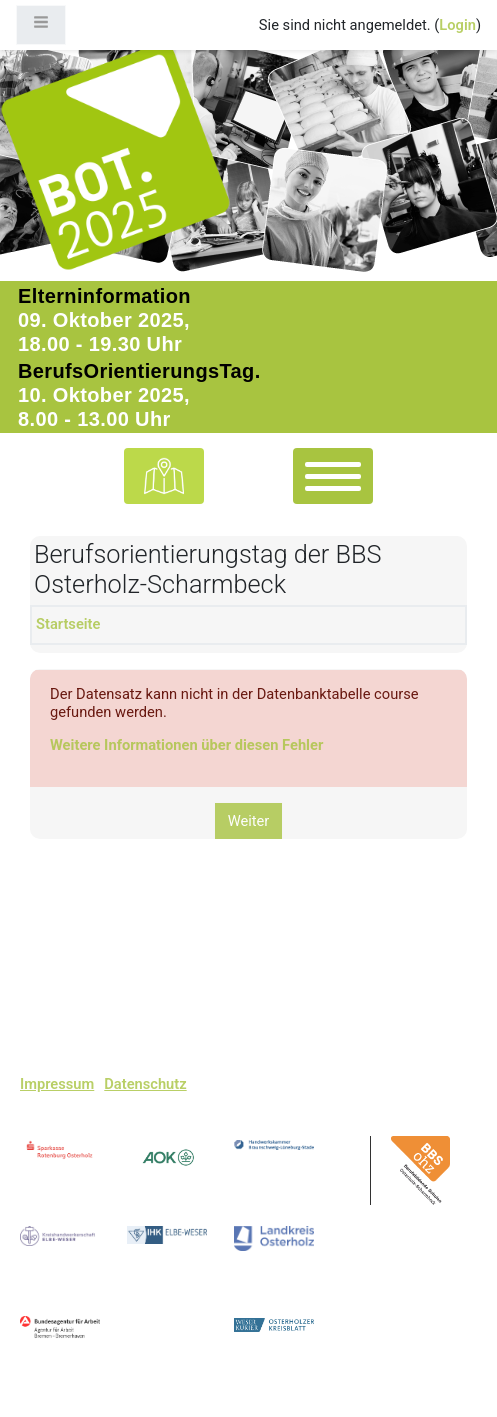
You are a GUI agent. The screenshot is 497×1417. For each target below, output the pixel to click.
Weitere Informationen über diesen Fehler (186, 745)
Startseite (68, 624)
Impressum (57, 1084)
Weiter (249, 821)
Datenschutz (145, 1084)
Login (457, 25)
